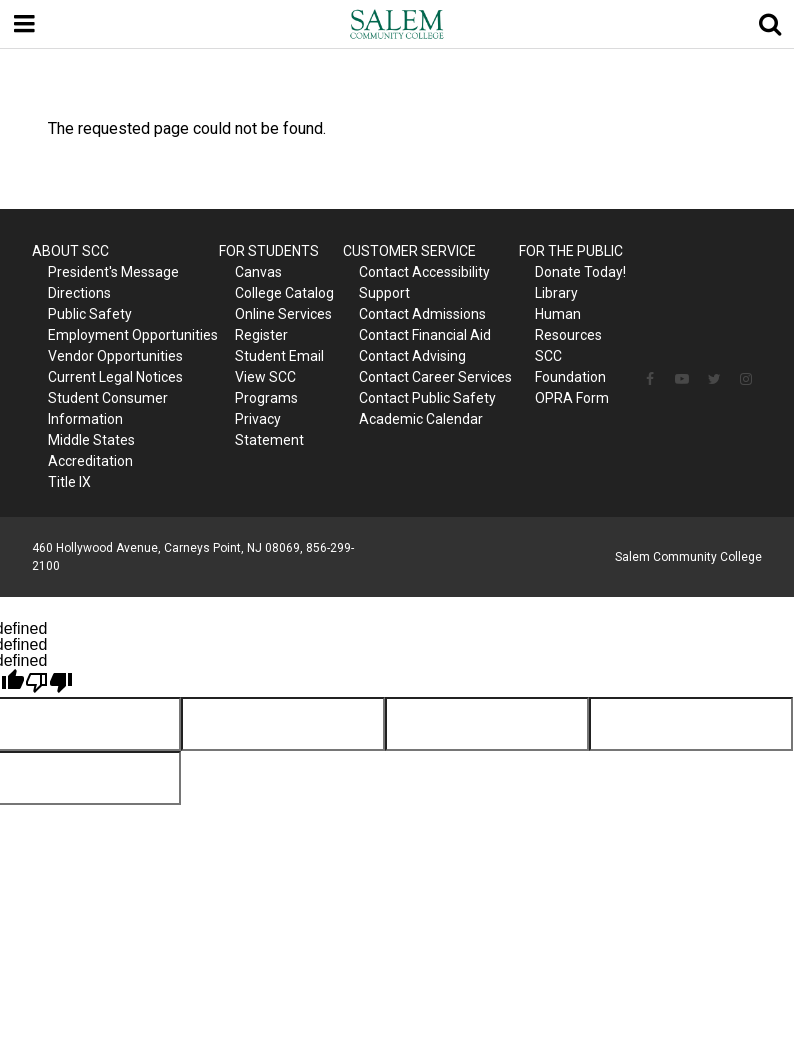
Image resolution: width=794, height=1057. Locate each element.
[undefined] (49, 683)
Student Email (279, 356)
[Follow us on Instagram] (746, 379)
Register (261, 335)
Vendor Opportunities (115, 356)
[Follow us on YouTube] (682, 379)
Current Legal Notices (115, 377)
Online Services (283, 314)
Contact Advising (412, 356)
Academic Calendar (421, 419)
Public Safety (90, 314)
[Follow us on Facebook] (650, 379)
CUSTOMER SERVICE (409, 251)
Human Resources (568, 324)
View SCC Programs (266, 387)
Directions (79, 293)
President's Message (113, 272)
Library (556, 293)
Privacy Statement (269, 429)
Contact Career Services (435, 377)
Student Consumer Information (108, 408)
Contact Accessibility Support (424, 282)
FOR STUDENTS (269, 251)
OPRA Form (572, 398)
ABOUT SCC (70, 251)
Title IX (69, 482)
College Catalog (284, 293)
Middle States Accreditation (91, 450)
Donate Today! (580, 272)
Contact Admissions (422, 314)
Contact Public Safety (427, 398)
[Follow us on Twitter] (714, 379)
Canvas (258, 272)
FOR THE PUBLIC (571, 251)
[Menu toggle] (24, 24)
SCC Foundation (570, 366)
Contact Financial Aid (425, 335)
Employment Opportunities (133, 335)
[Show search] (770, 24)
